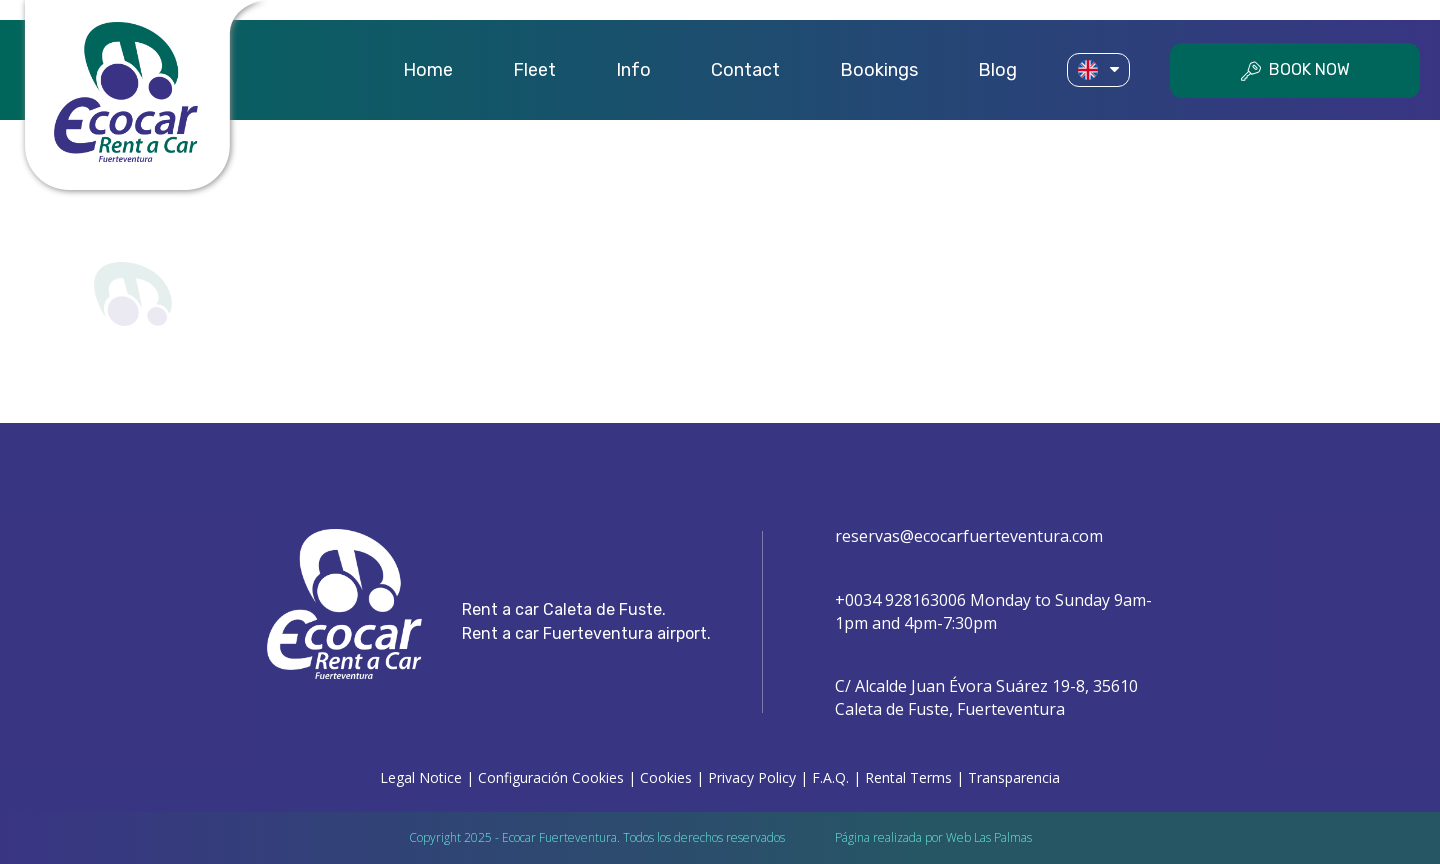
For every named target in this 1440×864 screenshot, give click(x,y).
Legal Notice (421, 777)
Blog (997, 70)
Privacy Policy (752, 777)
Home (428, 70)
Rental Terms (908, 777)
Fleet (534, 70)
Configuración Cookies (551, 777)
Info (633, 70)
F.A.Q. (830, 777)
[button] (1098, 70)
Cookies (666, 777)
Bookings (879, 70)
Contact (745, 70)
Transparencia (1014, 777)
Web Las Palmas (989, 837)
